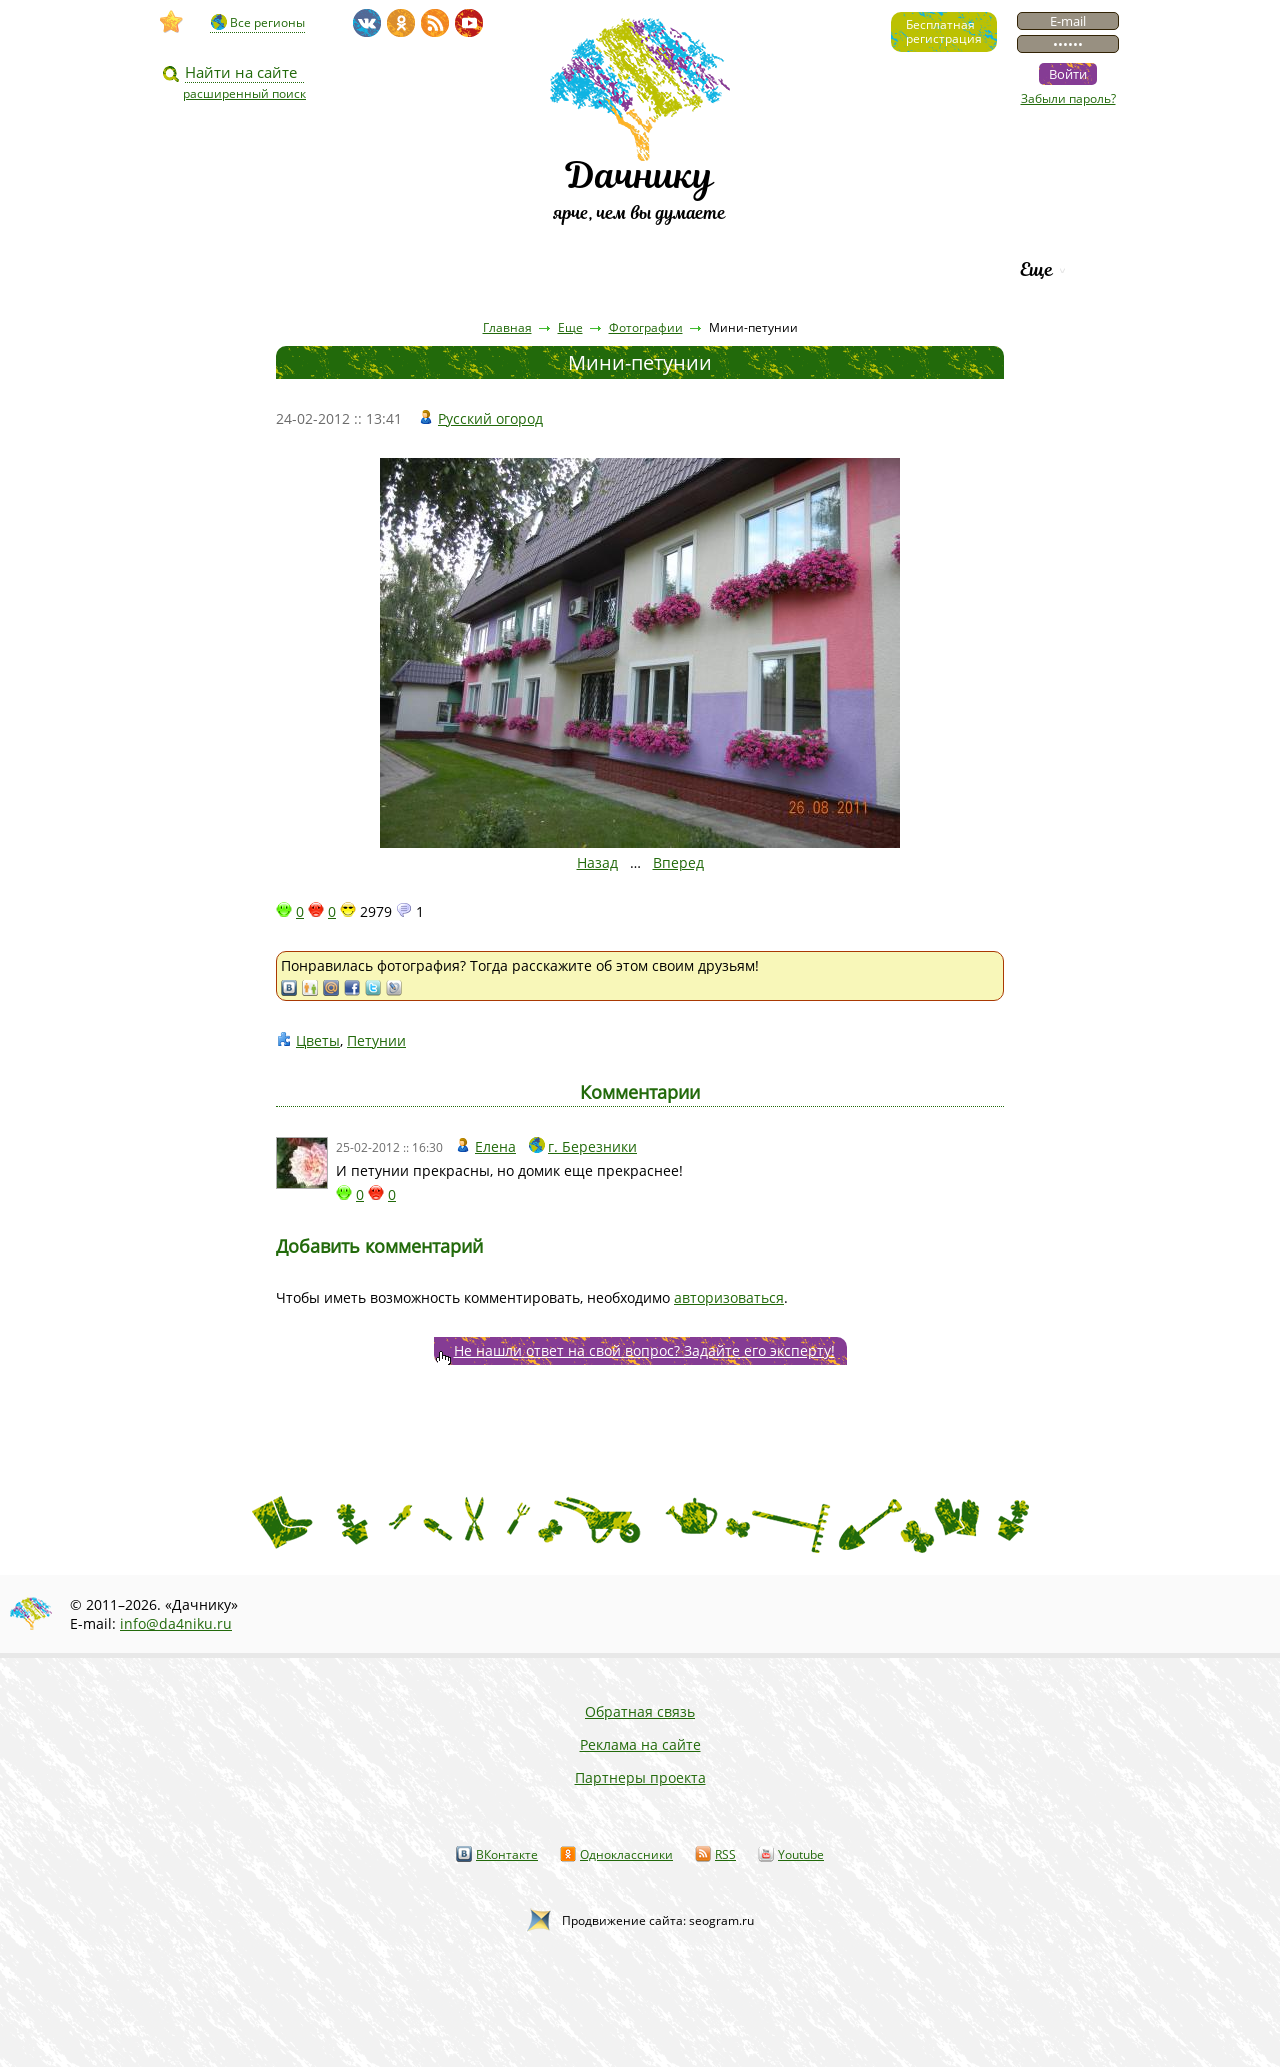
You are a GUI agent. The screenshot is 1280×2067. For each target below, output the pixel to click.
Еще (1036, 269)
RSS (725, 1854)
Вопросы (581, 269)
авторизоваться (729, 1297)
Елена (495, 1146)
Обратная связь (640, 1711)
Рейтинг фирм (912, 269)
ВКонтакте (507, 1854)
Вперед (678, 862)
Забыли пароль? (1068, 98)
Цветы (318, 1040)
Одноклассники (626, 1854)
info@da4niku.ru (176, 1623)
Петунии (376, 1040)
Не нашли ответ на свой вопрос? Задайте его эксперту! (644, 1350)
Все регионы (267, 22)
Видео (253, 269)
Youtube (801, 1854)
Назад (597, 862)
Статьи (359, 269)
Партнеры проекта (640, 1777)
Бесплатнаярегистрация (944, 31)
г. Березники (592, 1146)
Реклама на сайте (640, 1744)
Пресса (469, 269)
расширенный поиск (244, 93)
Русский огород (490, 418)
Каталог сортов (734, 269)
